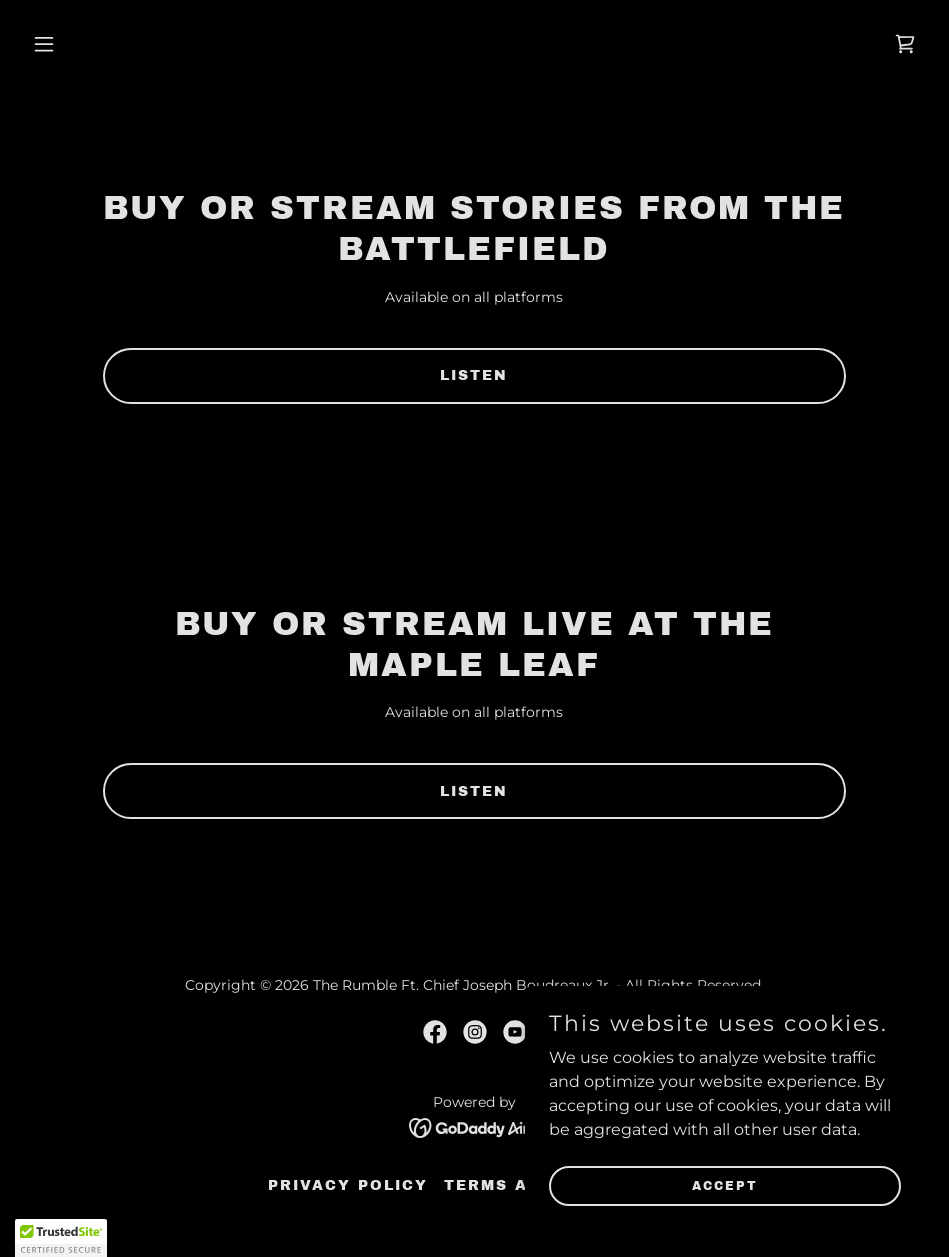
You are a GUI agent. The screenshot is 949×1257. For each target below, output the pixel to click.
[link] (905, 44)
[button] (91, 44)
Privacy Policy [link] (348, 1185)
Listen (474, 375)
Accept (725, 1185)
